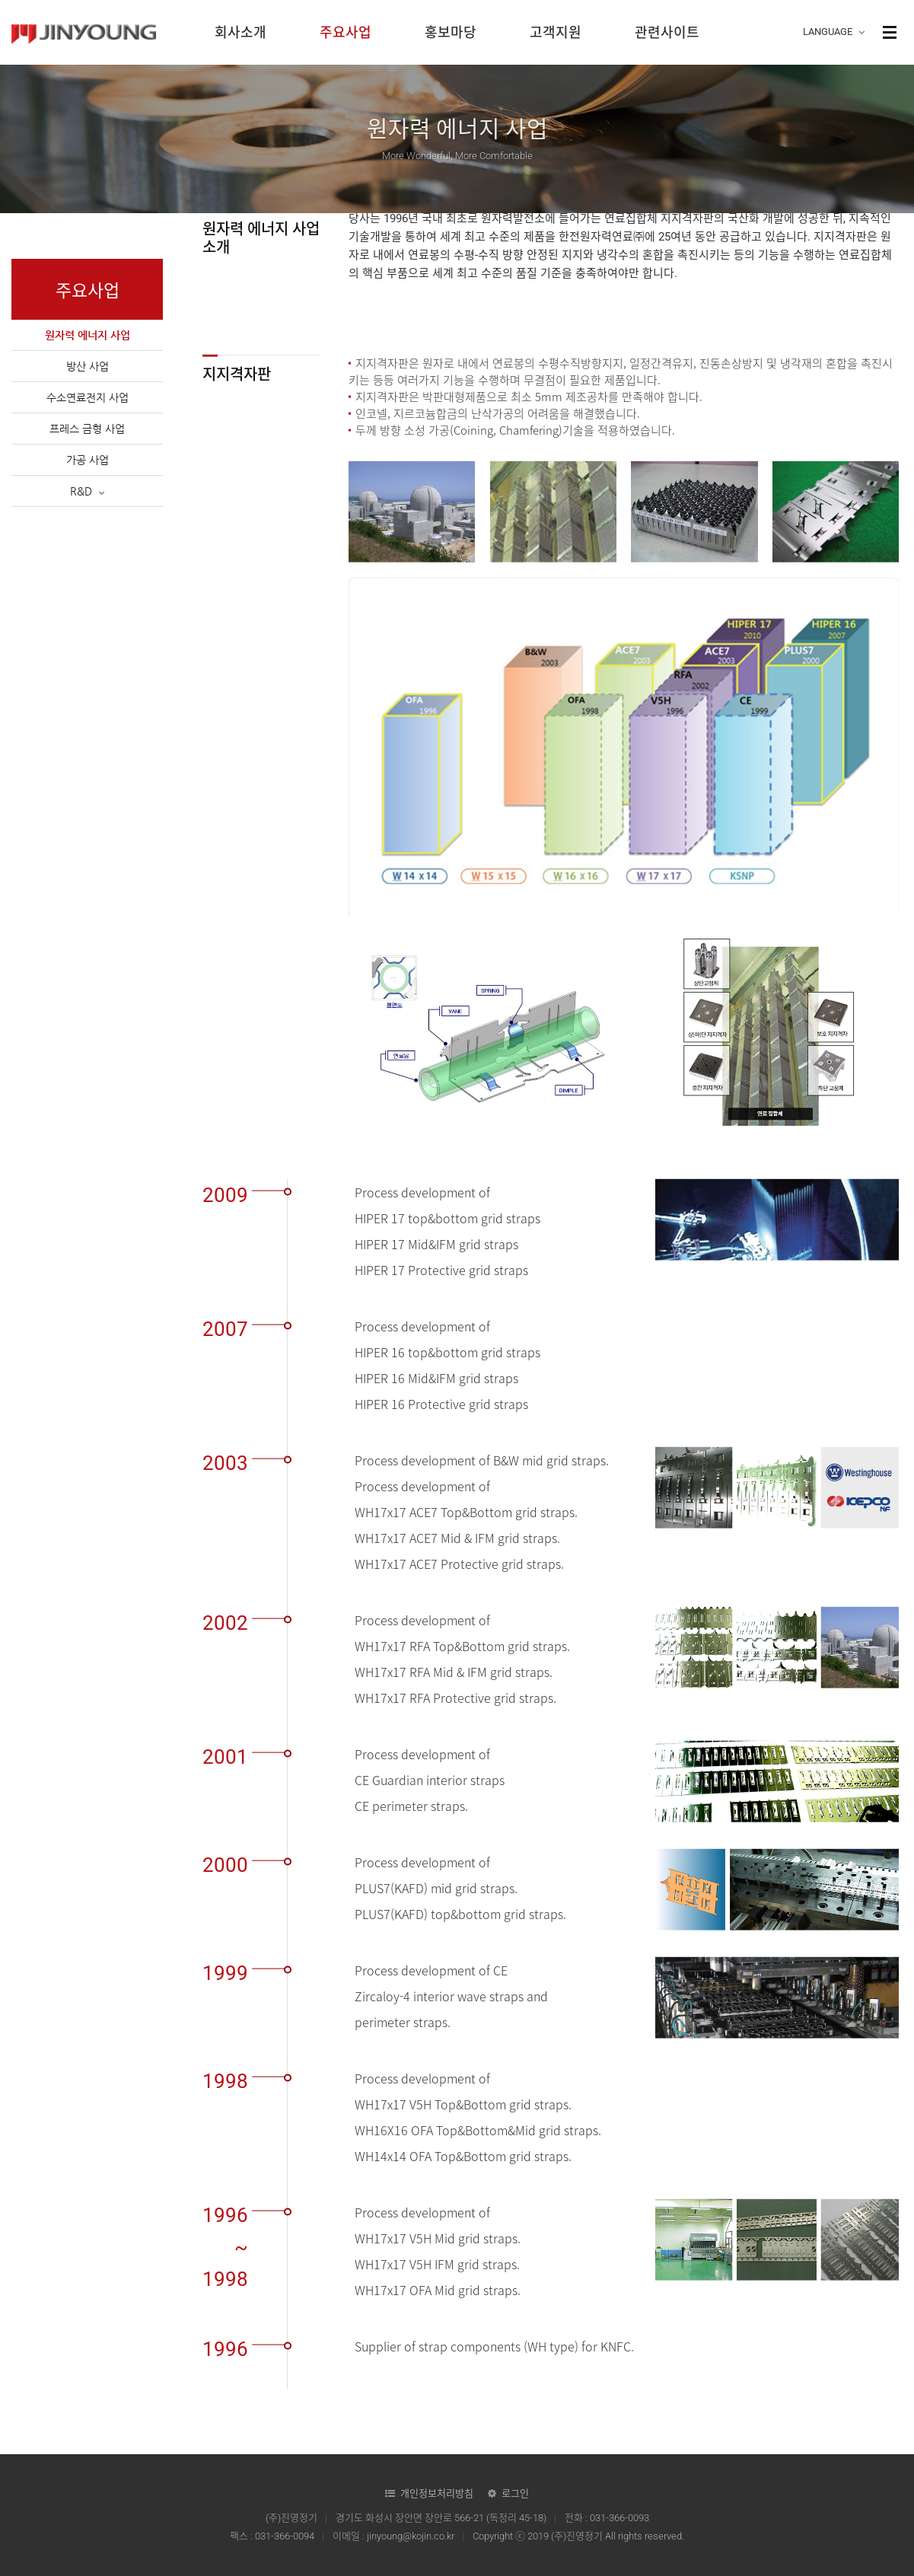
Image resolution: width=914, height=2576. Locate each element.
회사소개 (240, 32)
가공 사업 (87, 460)
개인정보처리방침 (436, 2493)
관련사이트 (667, 32)
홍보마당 (450, 32)
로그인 (515, 2493)
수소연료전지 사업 (87, 397)
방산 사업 (87, 366)
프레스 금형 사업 (87, 428)
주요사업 (345, 32)
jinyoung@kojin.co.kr (410, 2536)
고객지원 (555, 32)
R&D (87, 491)
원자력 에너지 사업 (87, 335)
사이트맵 (889, 32)
